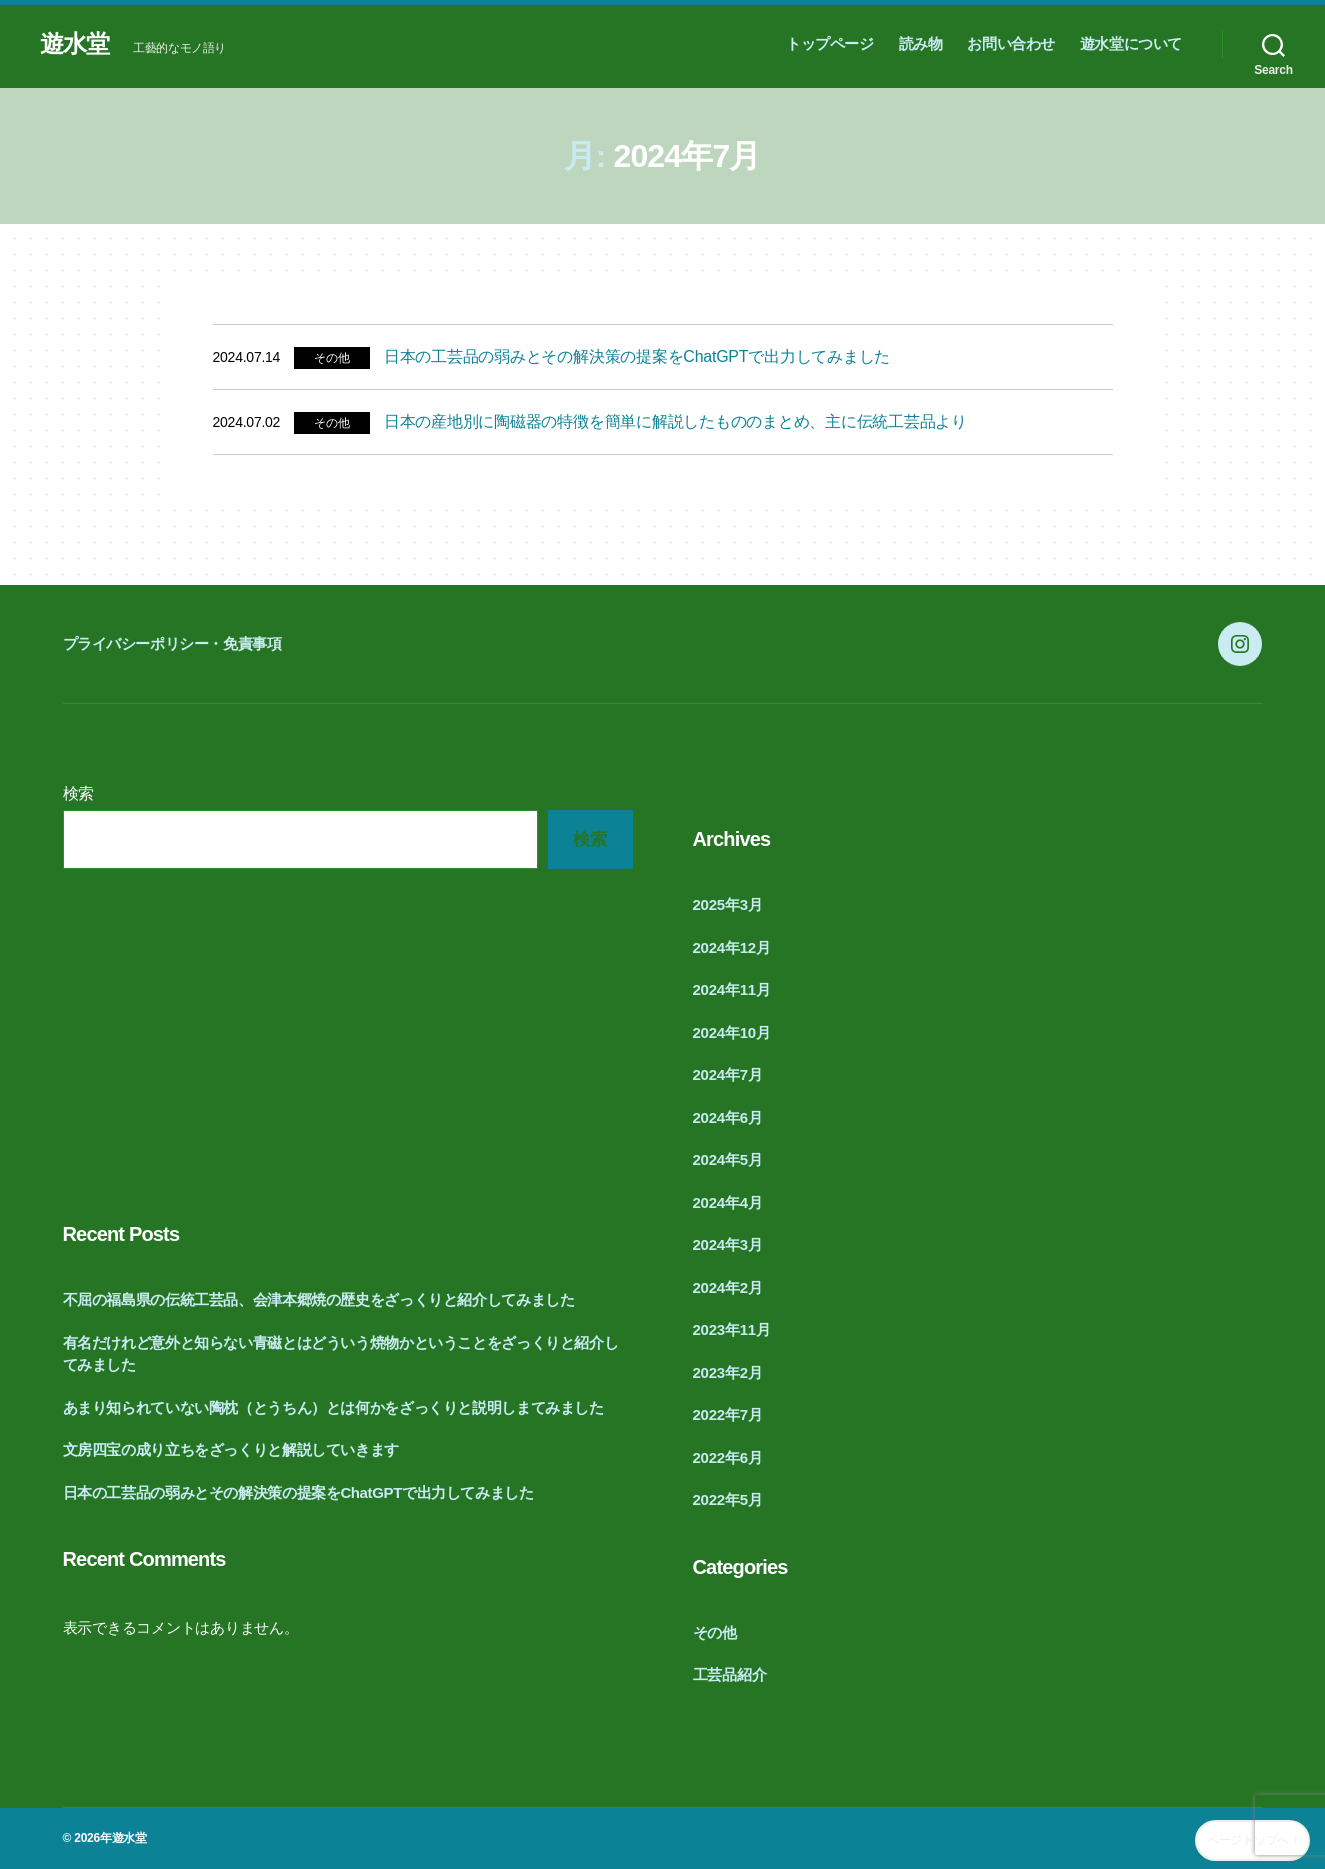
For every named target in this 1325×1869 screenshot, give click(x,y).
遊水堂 (74, 44)
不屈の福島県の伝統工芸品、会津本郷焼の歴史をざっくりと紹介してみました (319, 1299)
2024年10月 (732, 1032)
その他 (331, 358)
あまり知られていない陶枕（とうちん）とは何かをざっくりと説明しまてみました (333, 1407)
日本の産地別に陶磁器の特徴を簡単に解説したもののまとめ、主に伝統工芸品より (675, 421)
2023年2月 (728, 1372)
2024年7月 (728, 1074)
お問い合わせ (1011, 43)
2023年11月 (732, 1329)
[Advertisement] (348, 1039)
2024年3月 (728, 1244)
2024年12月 (732, 947)
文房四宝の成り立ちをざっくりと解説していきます (231, 1449)
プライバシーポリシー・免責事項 (172, 643)
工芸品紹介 (730, 1674)
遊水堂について (1131, 43)
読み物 (921, 43)
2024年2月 (728, 1287)
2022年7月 (728, 1414)
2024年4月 (728, 1202)
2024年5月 (728, 1159)
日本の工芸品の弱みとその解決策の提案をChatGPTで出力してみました (637, 356)
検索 (79, 793)
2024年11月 (732, 989)
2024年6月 (728, 1117)
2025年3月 (728, 904)
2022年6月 (728, 1457)
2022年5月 (728, 1499)
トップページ (830, 43)
